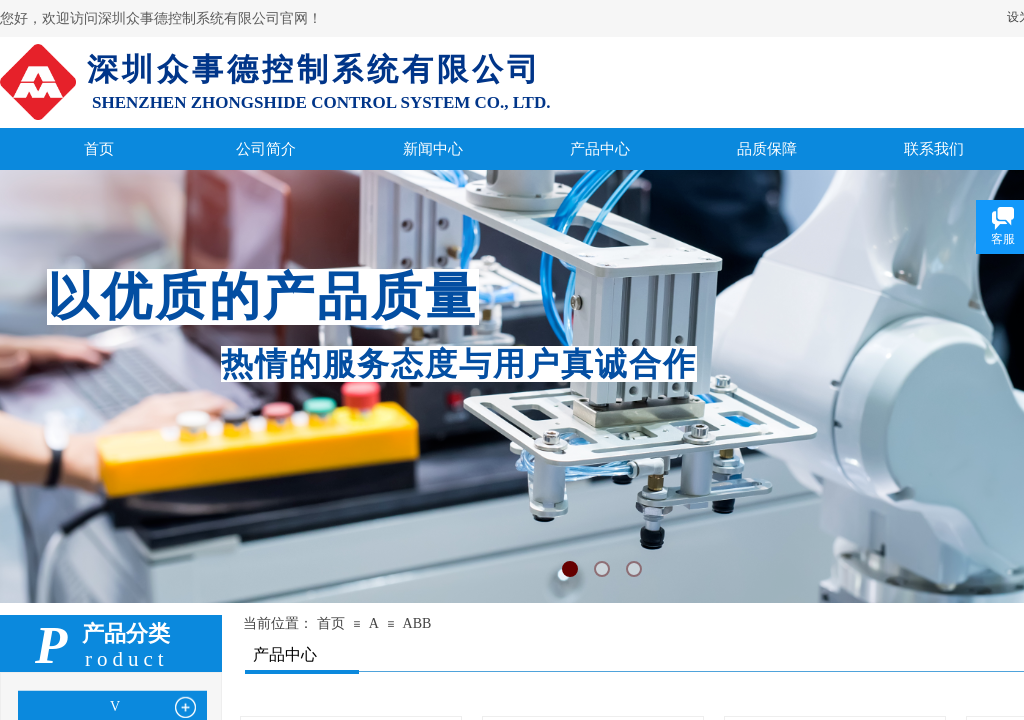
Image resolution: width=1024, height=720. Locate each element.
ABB (417, 623)
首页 (331, 623)
